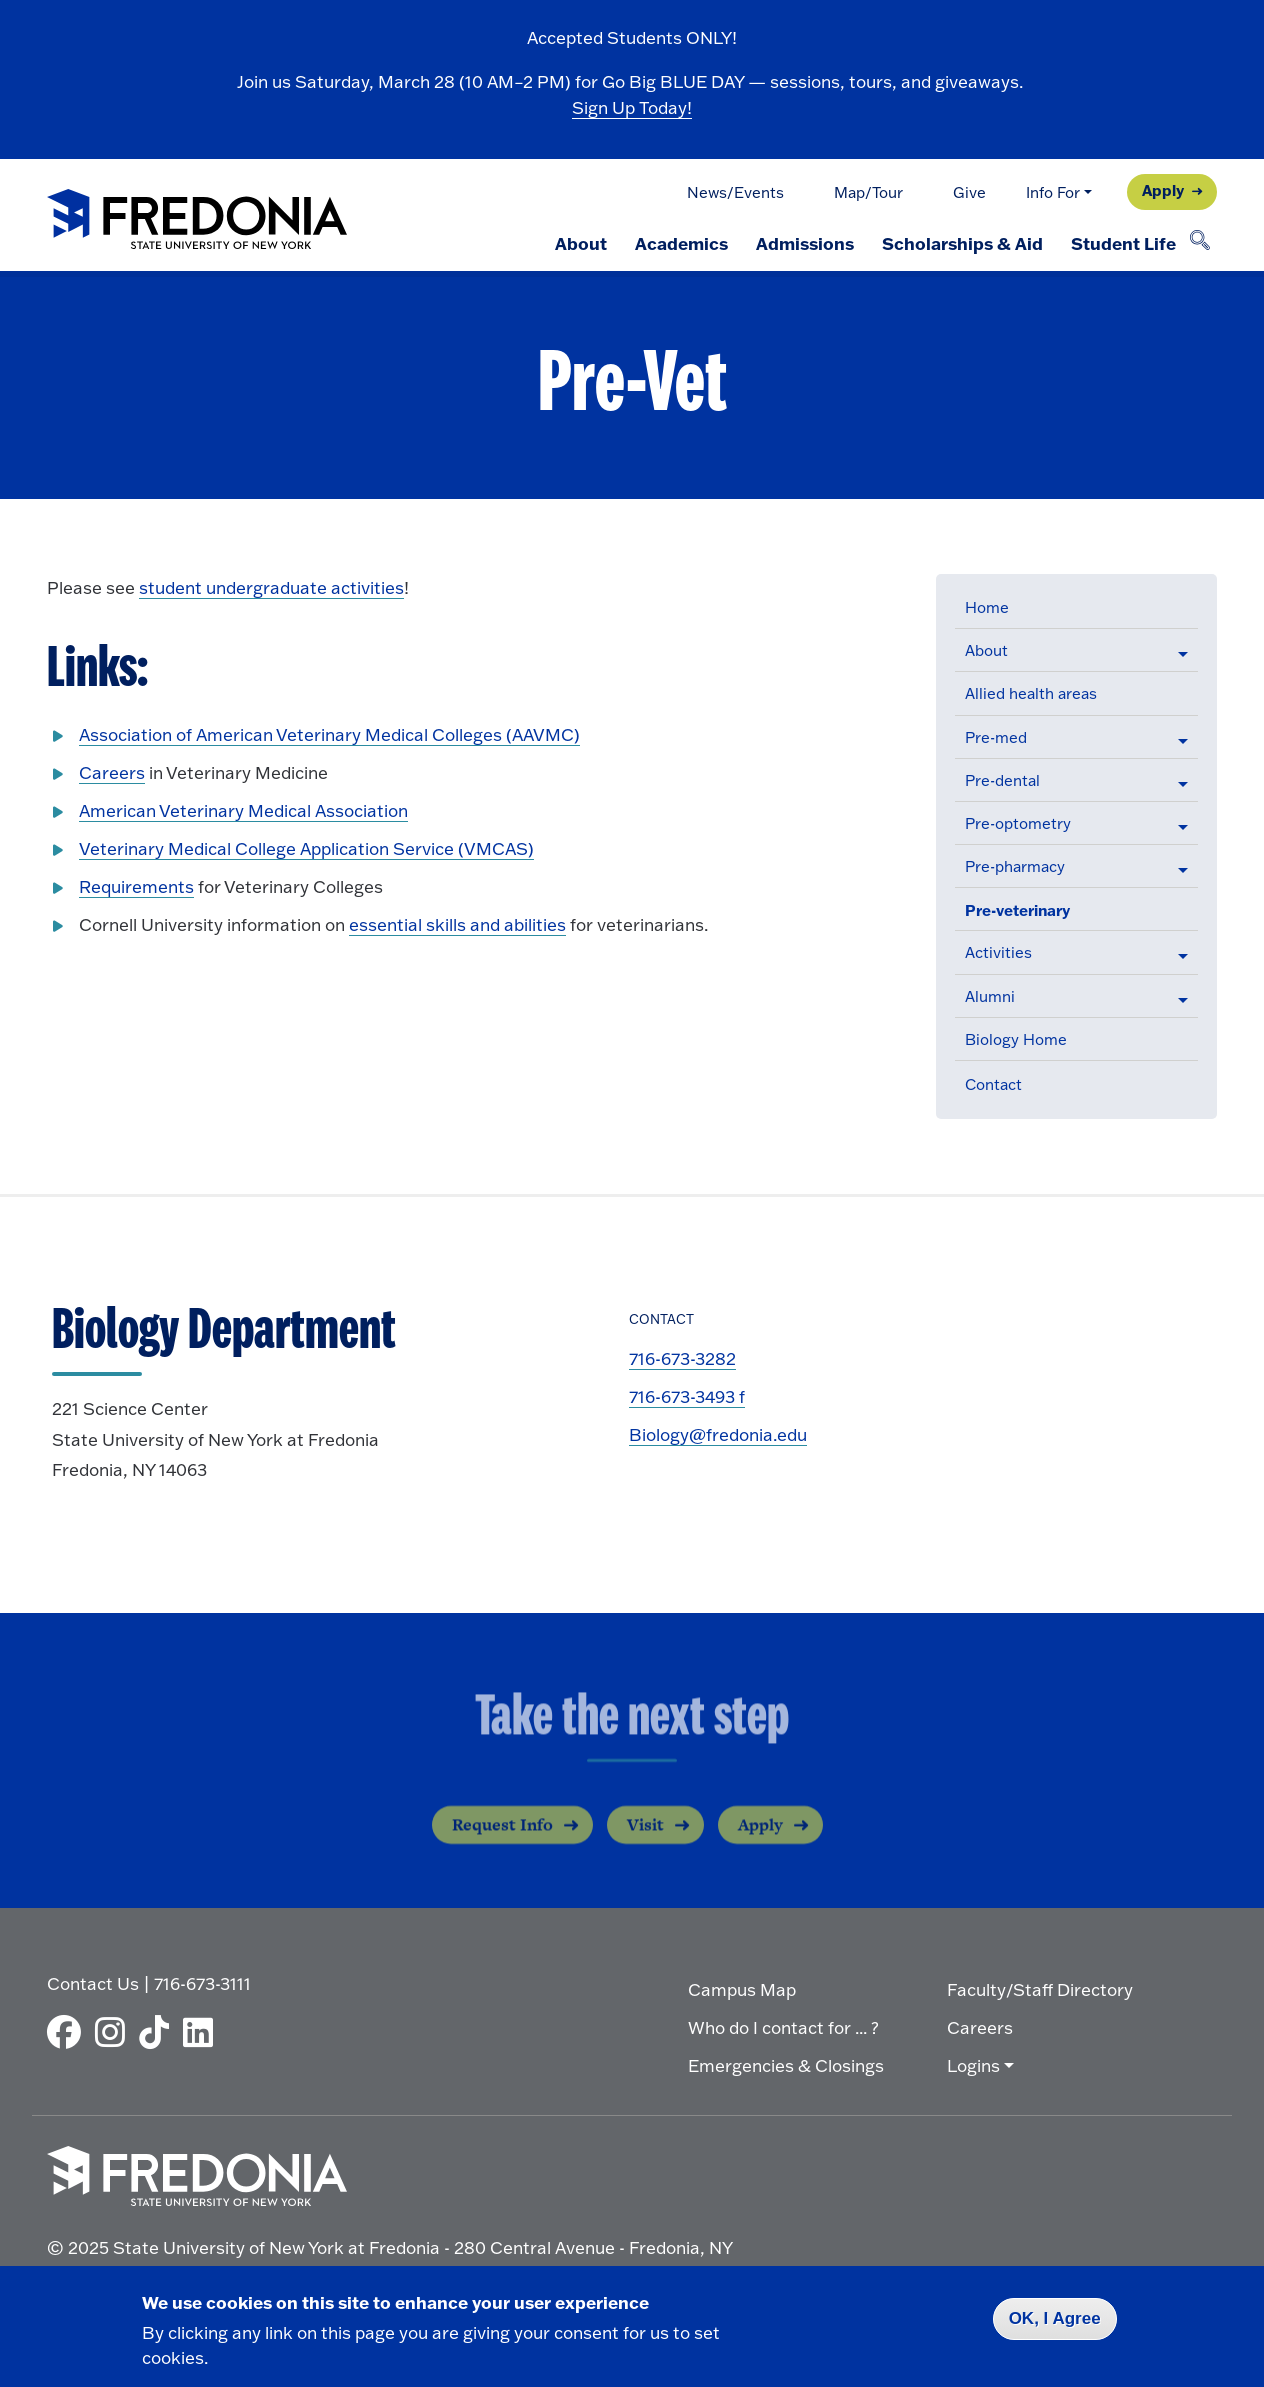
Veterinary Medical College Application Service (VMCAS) (306, 848)
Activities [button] (998, 952)
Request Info (502, 1840)
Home (987, 607)
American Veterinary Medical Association (243, 810)
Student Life (1123, 243)
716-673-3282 (682, 1358)
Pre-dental (1002, 780)
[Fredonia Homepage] (197, 220)
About (581, 243)
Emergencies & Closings (786, 2065)
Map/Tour (868, 192)
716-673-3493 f (687, 1396)
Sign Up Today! (632, 107)
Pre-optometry (1018, 823)
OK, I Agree (1055, 2318)
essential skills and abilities (457, 924)
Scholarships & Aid (962, 243)
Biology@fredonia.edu (718, 1434)
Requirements (136, 886)
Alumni (990, 996)
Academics (681, 243)
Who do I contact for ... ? (783, 2027)
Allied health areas (1031, 693)
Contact (993, 1084)
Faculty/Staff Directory (1040, 1989)
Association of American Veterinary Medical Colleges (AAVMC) (329, 734)
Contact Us (93, 1983)
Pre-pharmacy (1015, 866)
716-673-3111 (202, 1983)
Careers (112, 772)
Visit (645, 1840)
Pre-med (996, 737)
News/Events (735, 192)
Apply (1163, 190)
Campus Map (742, 1989)
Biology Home (1016, 1039)
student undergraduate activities (271, 587)
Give (969, 192)
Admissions (805, 243)
